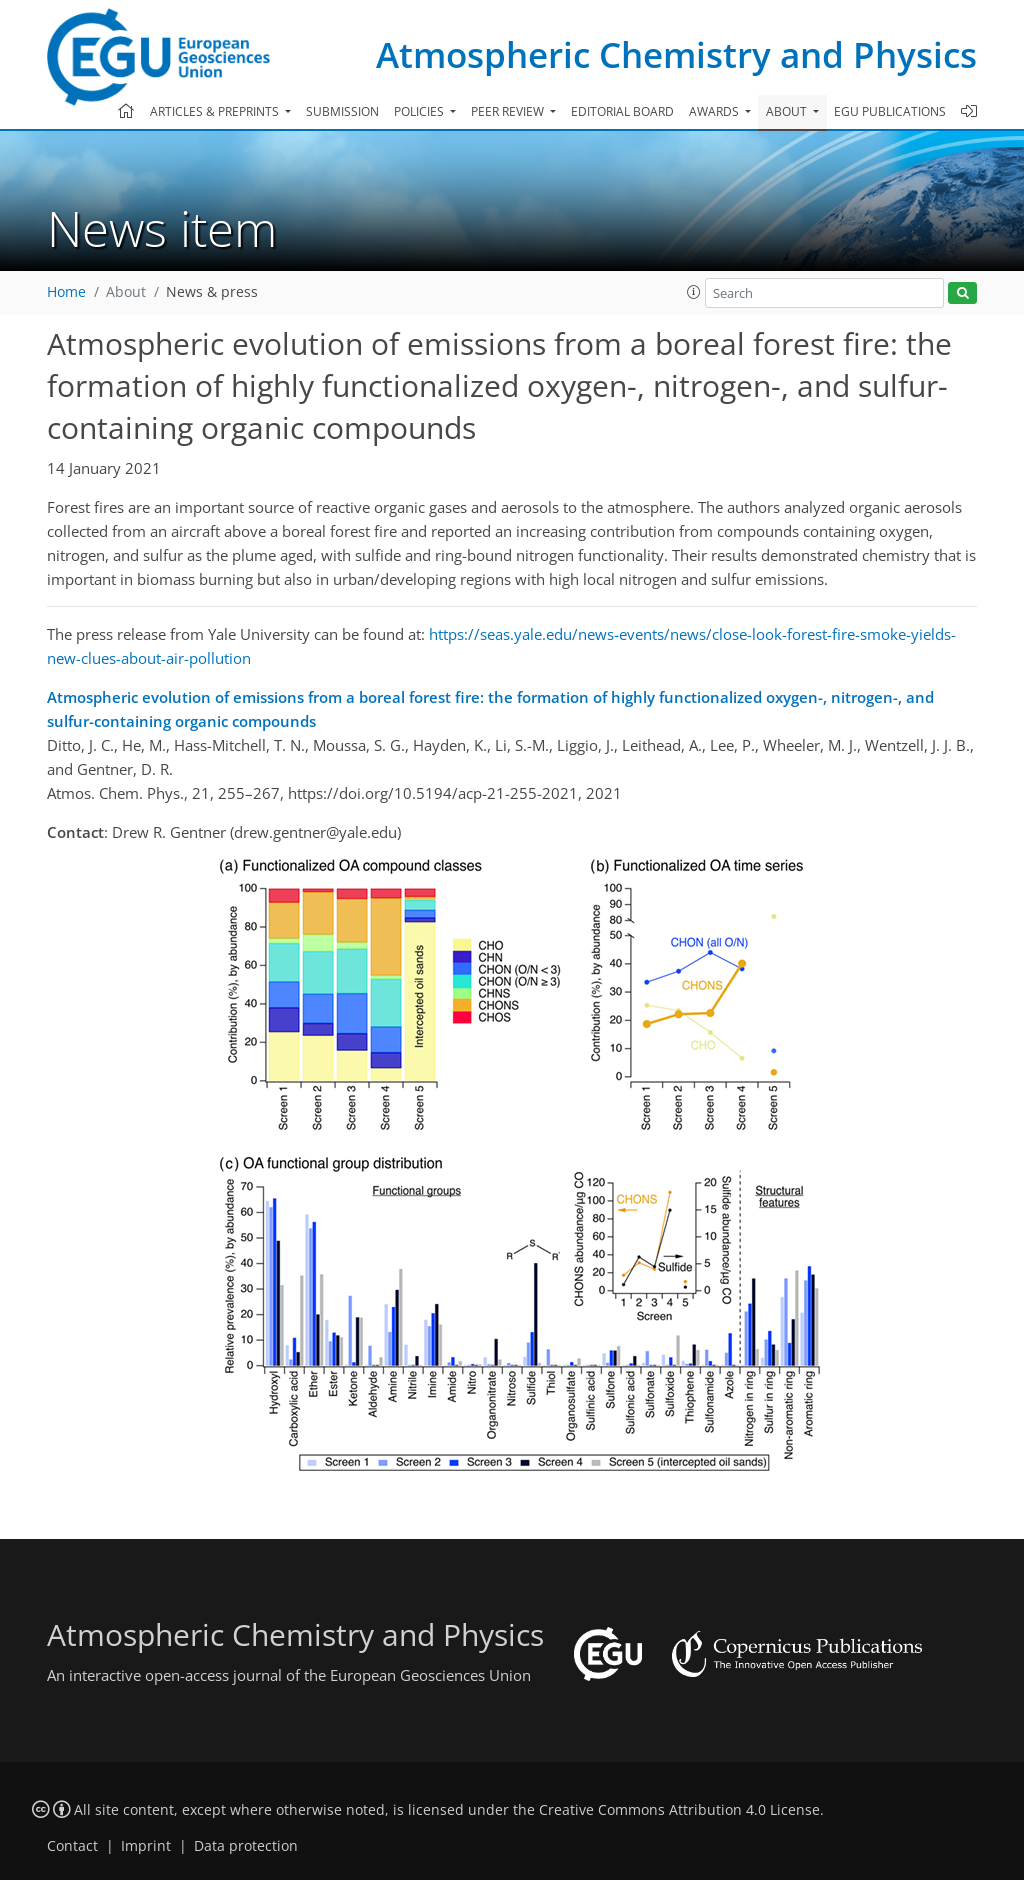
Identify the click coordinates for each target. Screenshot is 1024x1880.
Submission (342, 111)
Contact (72, 1846)
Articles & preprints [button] (216, 111)
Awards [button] (715, 111)
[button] (694, 292)
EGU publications (890, 111)
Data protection (246, 1846)
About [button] (788, 111)
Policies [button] (420, 111)
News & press (212, 292)
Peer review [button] (509, 111)
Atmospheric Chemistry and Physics (676, 54)
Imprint (146, 1846)
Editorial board (622, 111)
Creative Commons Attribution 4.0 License (679, 1810)
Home (66, 292)
